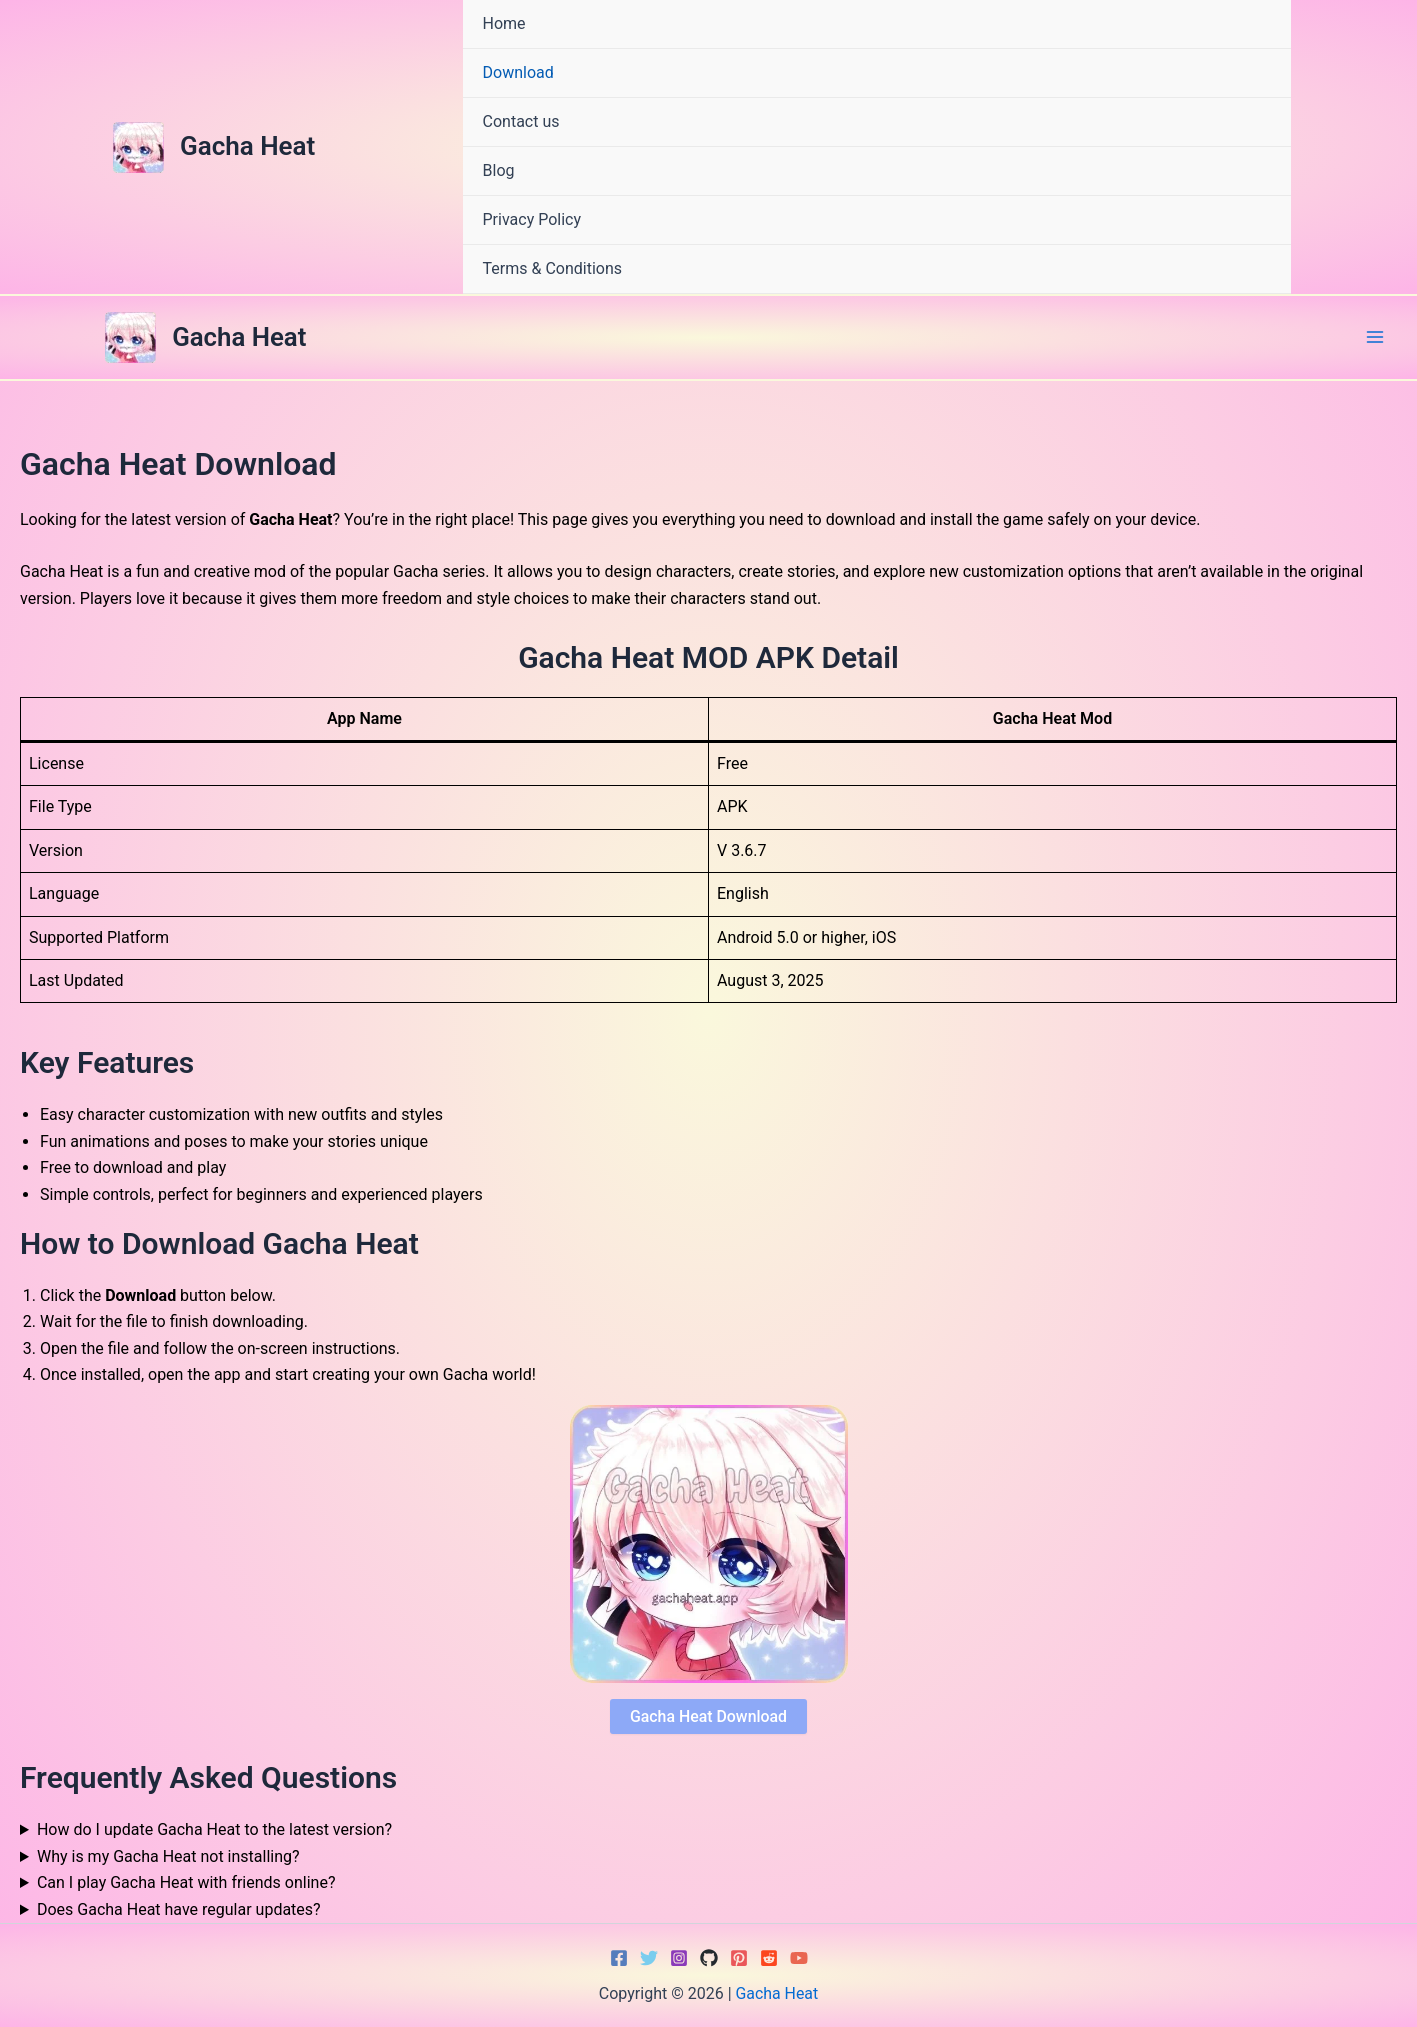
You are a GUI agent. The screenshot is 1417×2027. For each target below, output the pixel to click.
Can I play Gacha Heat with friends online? (186, 1882)
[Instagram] (679, 1958)
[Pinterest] (739, 1958)
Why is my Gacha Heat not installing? (168, 1856)
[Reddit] (769, 1958)
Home (504, 23)
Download (518, 72)
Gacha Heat (247, 146)
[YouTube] (799, 1958)
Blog (499, 170)
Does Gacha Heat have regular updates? (179, 1909)
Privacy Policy (532, 219)
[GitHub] (709, 1958)
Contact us (521, 121)
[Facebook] (619, 1958)
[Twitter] (649, 1958)
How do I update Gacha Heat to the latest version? (214, 1830)
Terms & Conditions (553, 268)
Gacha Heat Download (708, 1716)
